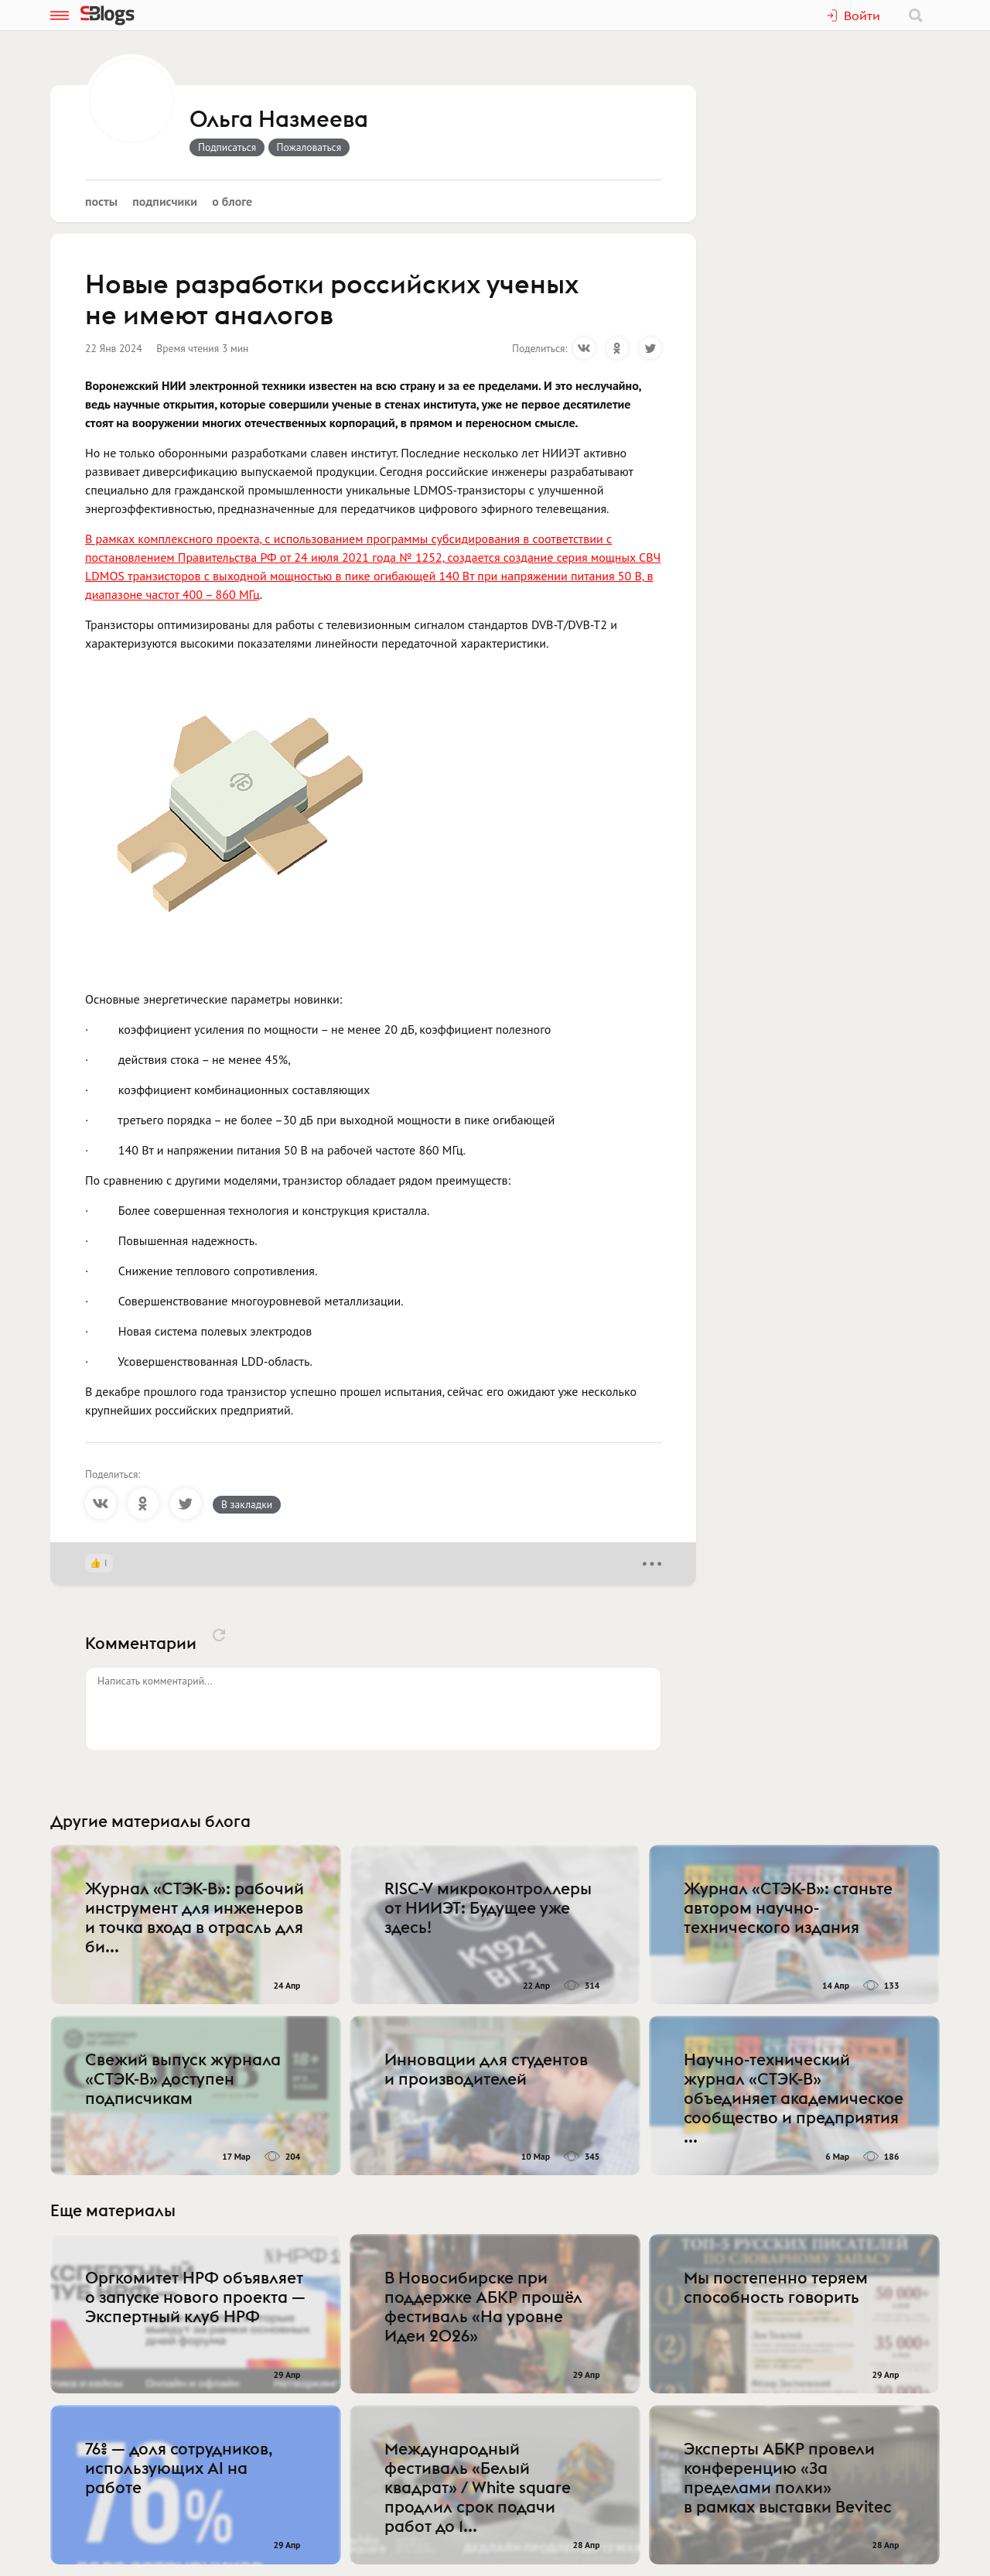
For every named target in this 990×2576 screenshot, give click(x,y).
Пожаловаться (309, 147)
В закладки (246, 1504)
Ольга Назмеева (278, 120)
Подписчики (164, 201)
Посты (101, 201)
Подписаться (227, 147)
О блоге (232, 201)
